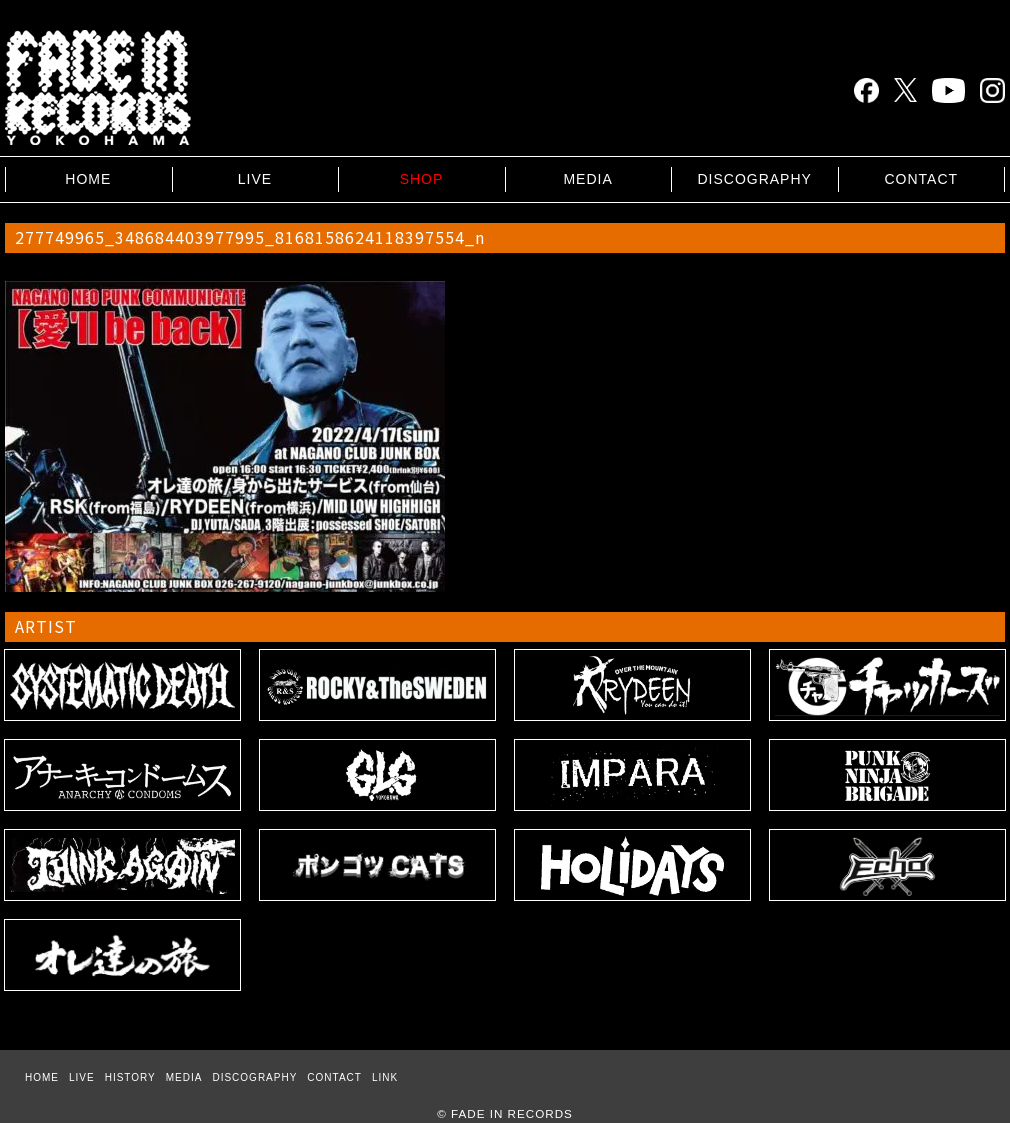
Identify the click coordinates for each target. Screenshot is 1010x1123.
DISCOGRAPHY (754, 179)
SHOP (422, 179)
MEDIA (587, 179)
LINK (385, 1077)
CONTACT (921, 179)
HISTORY (130, 1077)
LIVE (255, 179)
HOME (88, 179)
